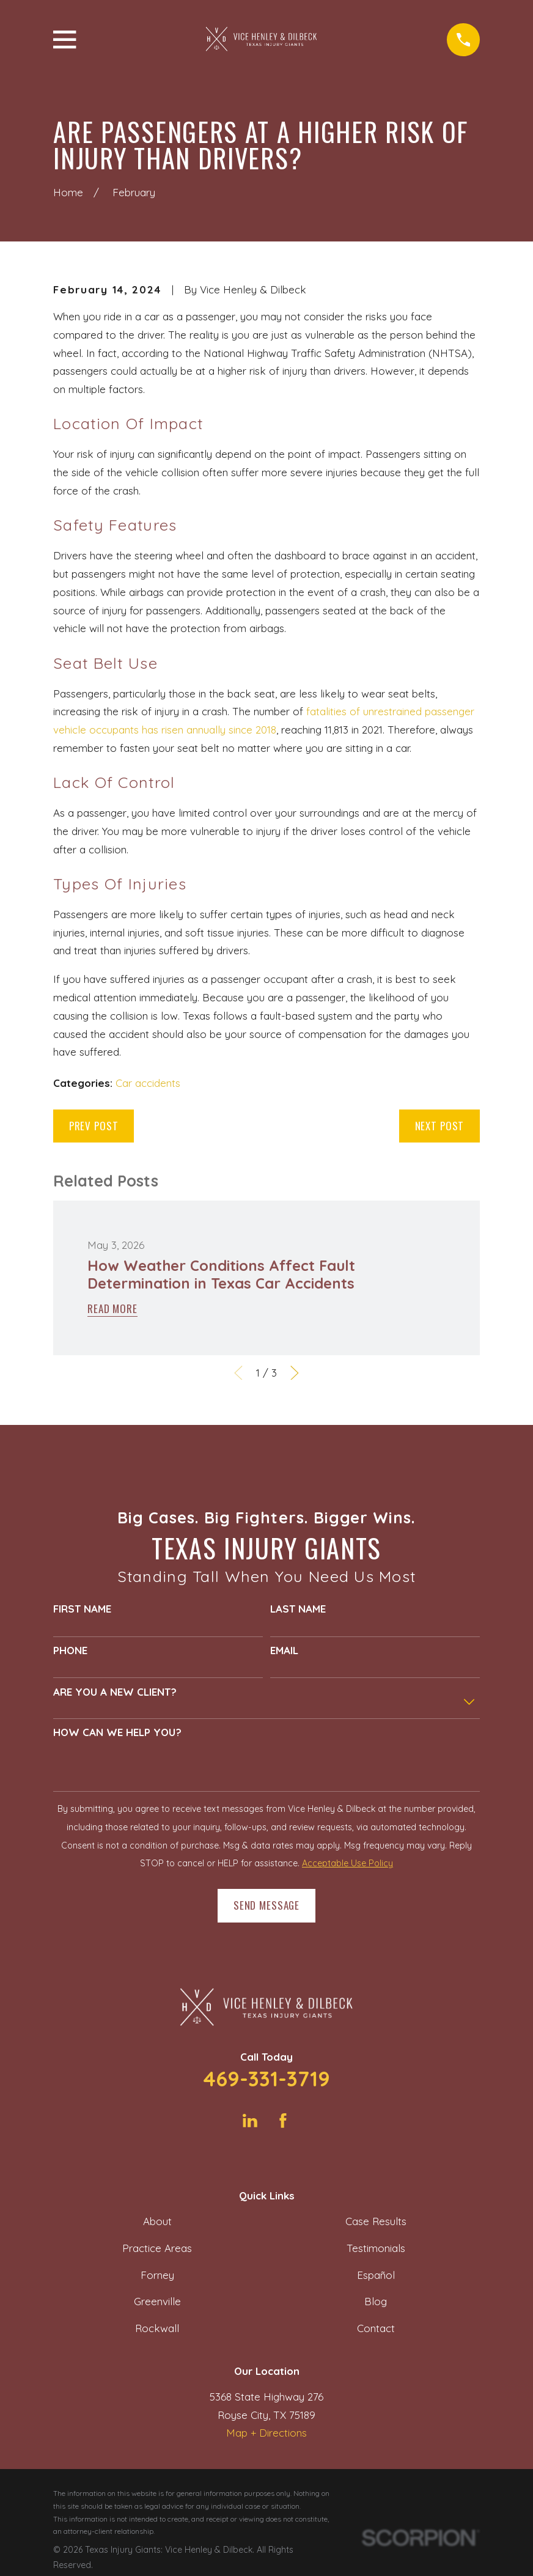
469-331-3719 (266, 2079)
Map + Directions (266, 2432)
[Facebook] (283, 2120)
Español (376, 2275)
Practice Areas (157, 2248)
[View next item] (294, 1373)
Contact (376, 2328)
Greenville (157, 2301)
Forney (157, 2275)
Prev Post (94, 1125)
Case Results (375, 2221)
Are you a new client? (115, 1692)
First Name (82, 1609)
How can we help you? (117, 1732)
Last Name (298, 1609)
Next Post (440, 1125)
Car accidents (148, 1082)
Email (284, 1650)
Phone (70, 1650)
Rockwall (157, 2328)
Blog (375, 2301)
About (157, 2221)
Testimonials (376, 2248)
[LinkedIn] (250, 2120)
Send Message (266, 1905)
